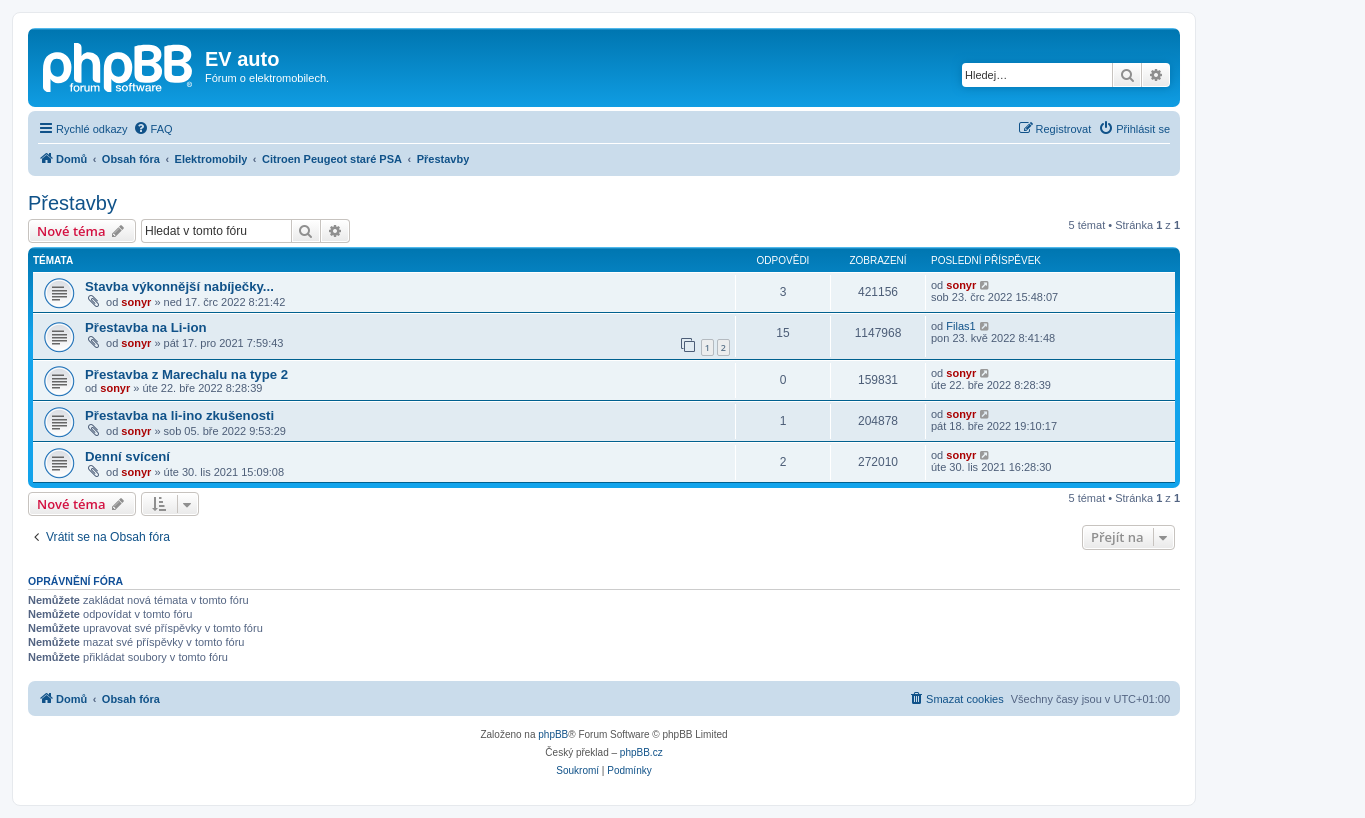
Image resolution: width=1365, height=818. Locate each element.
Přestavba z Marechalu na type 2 (186, 374)
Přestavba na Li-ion (146, 327)
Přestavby (72, 203)
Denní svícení (127, 456)
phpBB (553, 734)
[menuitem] (153, 129)
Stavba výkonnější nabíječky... (179, 286)
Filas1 (960, 326)
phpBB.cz (641, 752)
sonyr (136, 302)
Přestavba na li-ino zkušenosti (179, 415)
